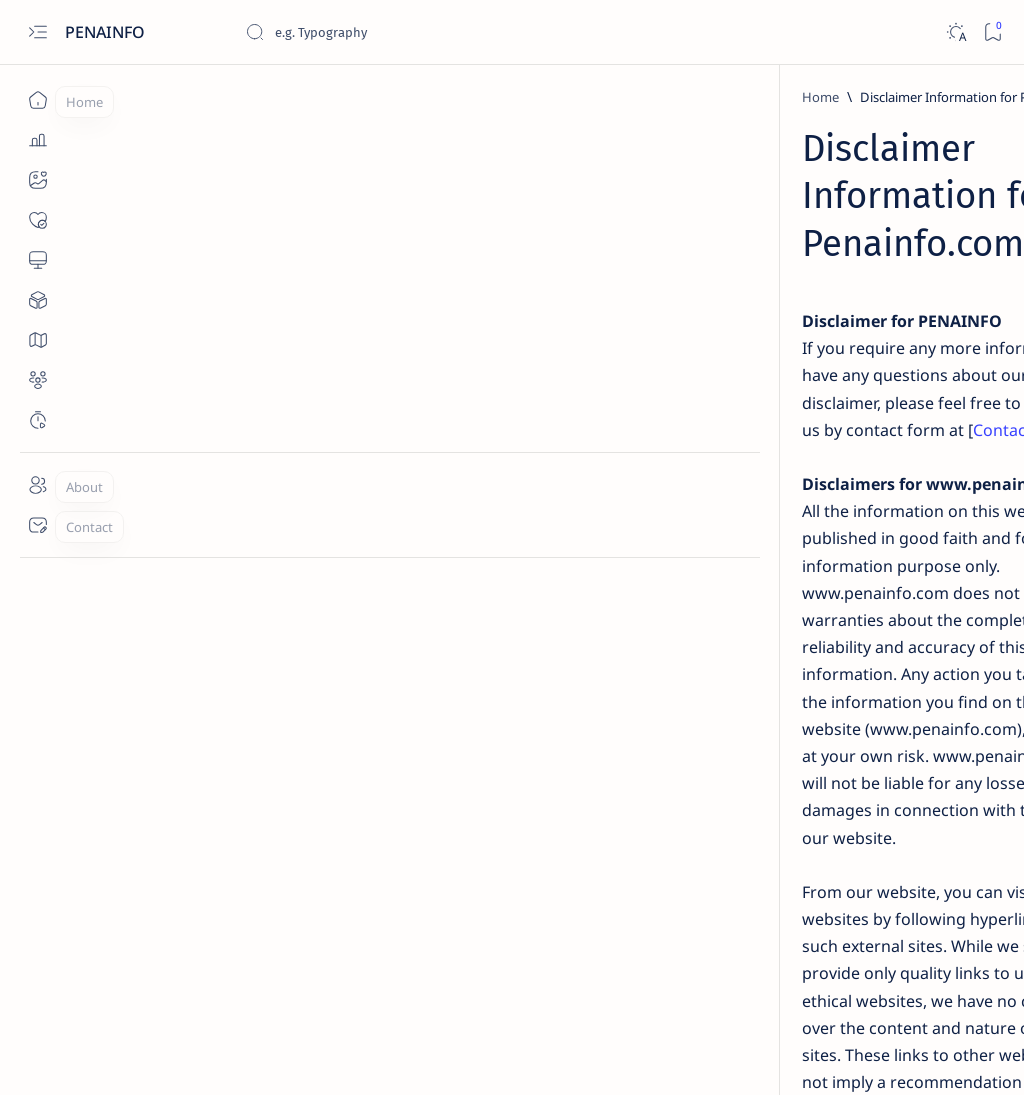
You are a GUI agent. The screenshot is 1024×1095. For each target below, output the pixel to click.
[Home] (37, 100)
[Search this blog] (395, 32)
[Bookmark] (992, 32)
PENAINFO (107, 32)
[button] (903, 1055)
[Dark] (955, 32)
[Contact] (37, 525)
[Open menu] (37, 32)
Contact (401, 281)
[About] (37, 485)
